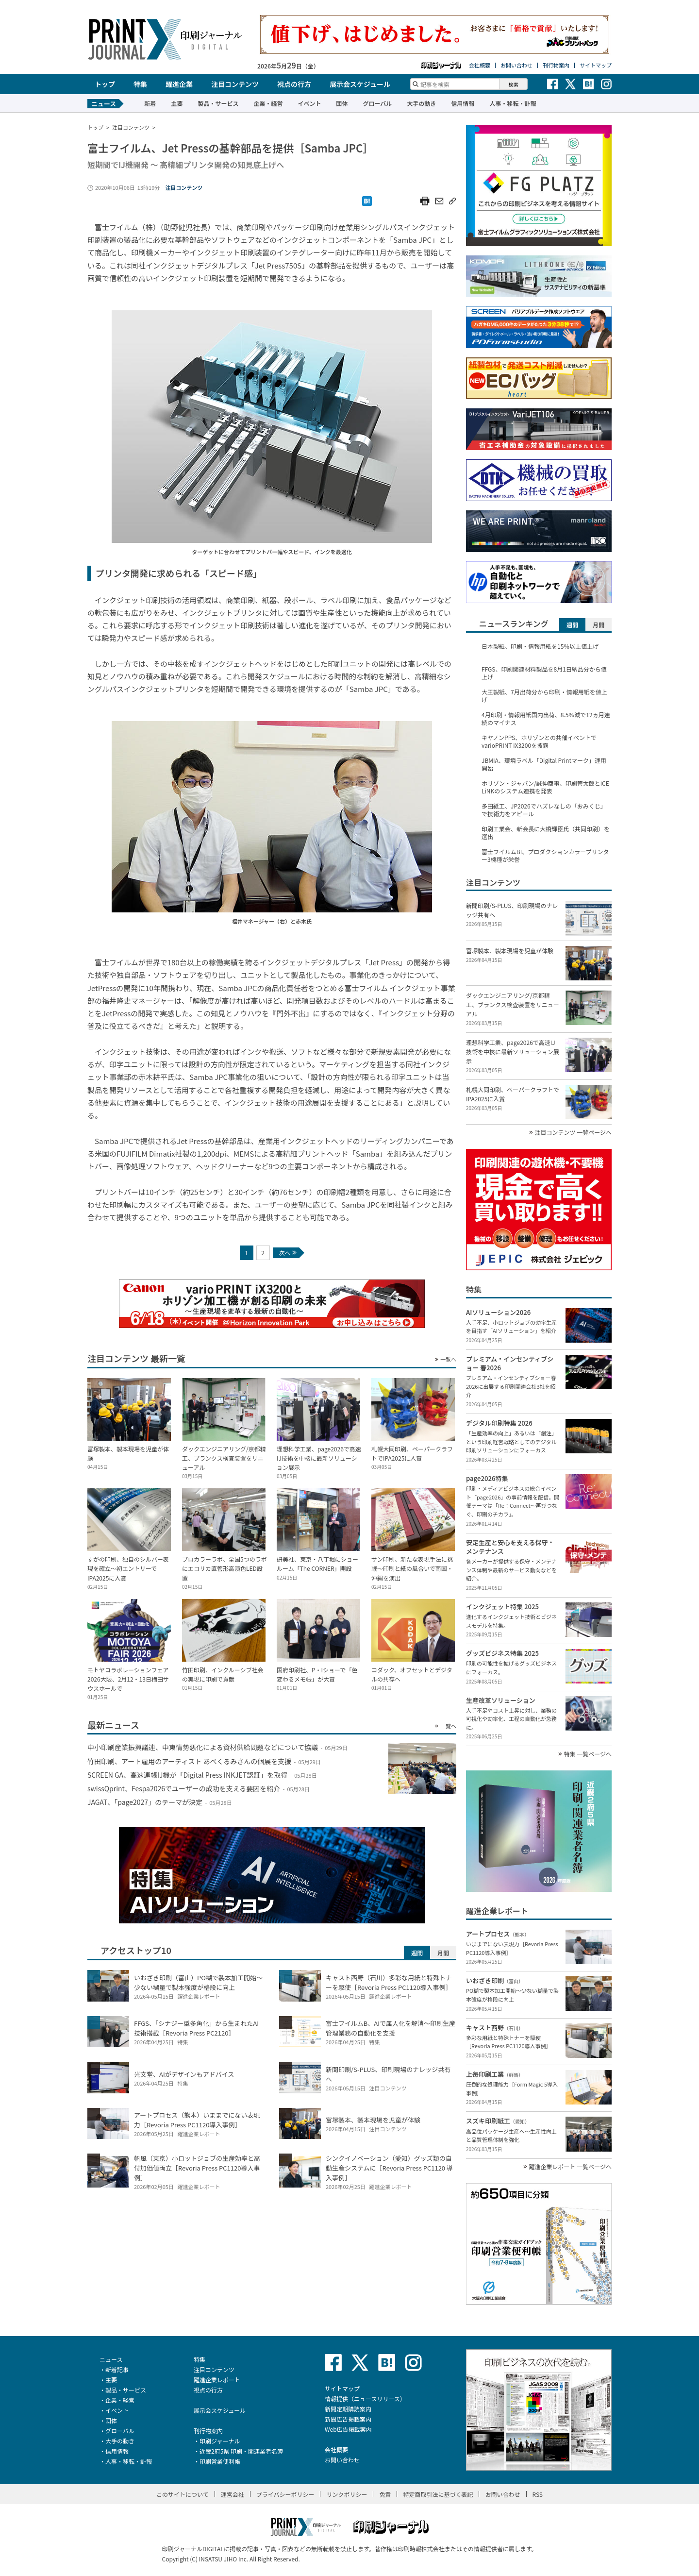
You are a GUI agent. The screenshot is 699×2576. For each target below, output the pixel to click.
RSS (538, 2494)
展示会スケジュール (360, 84)
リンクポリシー (346, 2494)
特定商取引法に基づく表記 (438, 2494)
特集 (140, 84)
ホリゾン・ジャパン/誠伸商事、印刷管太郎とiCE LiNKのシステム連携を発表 (545, 787)
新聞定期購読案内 (348, 2409)
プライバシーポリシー (285, 2494)
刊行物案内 (556, 65)
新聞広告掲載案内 (348, 2419)
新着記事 (117, 2369)
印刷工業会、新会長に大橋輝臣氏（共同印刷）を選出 (546, 833)
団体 (342, 103)
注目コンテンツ (235, 84)
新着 (150, 103)
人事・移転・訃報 (512, 103)
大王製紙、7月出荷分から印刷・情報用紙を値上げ (544, 696)
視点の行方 (294, 84)
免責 (385, 2494)
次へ (288, 1252)
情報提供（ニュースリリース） (365, 2398)
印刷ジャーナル (220, 2441)
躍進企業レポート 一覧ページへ (570, 2167)
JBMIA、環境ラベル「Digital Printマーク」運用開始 (544, 764)
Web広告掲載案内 (348, 2429)
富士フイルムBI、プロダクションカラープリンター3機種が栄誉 (545, 855)
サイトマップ (596, 65)
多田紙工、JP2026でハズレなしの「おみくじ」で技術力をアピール (544, 810)
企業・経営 (268, 103)
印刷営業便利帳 (220, 2461)
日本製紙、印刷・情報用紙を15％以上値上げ (540, 646)
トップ (105, 84)
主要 (177, 103)
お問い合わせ (516, 65)
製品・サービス (218, 103)
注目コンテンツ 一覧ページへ (573, 1132)
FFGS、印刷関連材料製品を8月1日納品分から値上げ (544, 673)
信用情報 (462, 103)
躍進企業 (179, 84)
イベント (309, 103)
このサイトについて (182, 2494)
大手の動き (421, 103)
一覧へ (448, 1359)
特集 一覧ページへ (588, 1754)
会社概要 (479, 65)
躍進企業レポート (217, 2379)
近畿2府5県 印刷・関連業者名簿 (241, 2451)
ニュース (111, 2359)
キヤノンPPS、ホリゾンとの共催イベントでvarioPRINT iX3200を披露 (539, 741)
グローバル (377, 103)
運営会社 (232, 2494)
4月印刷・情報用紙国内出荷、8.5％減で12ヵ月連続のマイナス (546, 718)
